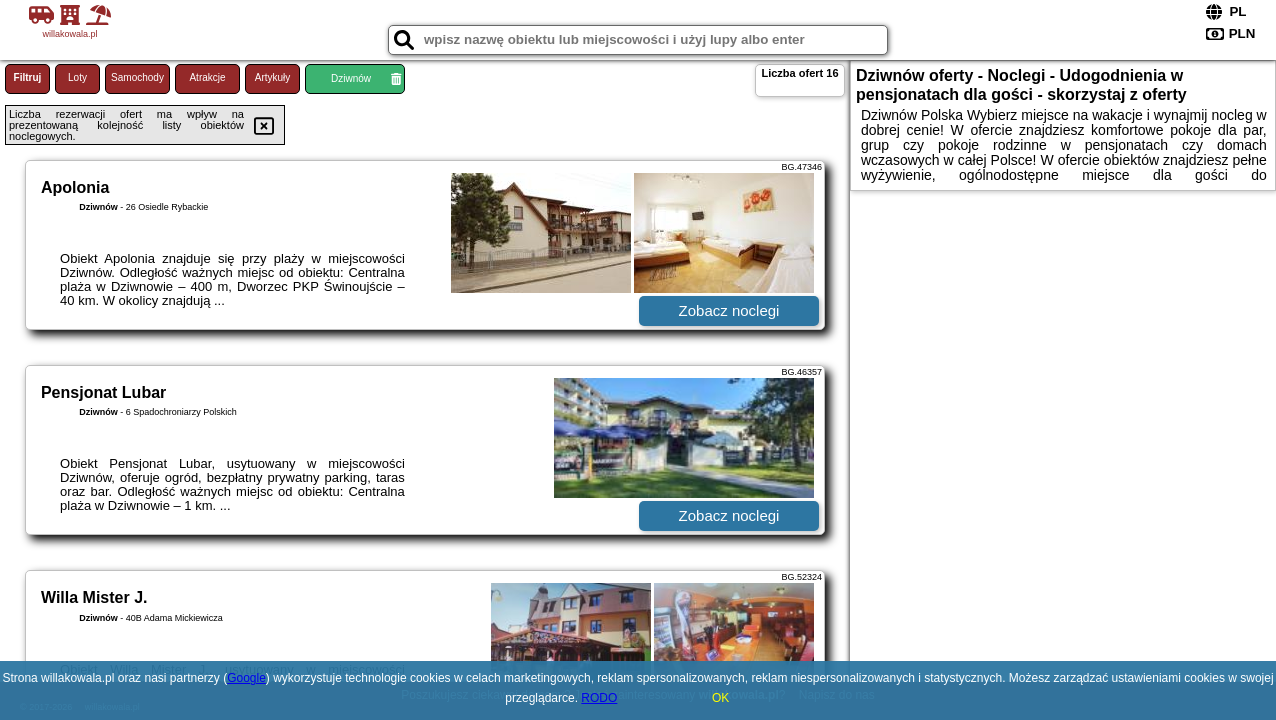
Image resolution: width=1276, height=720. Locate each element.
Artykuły (273, 77)
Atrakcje (207, 77)
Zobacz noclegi (729, 310)
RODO (599, 698)
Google (246, 678)
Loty (77, 77)
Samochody (137, 77)
